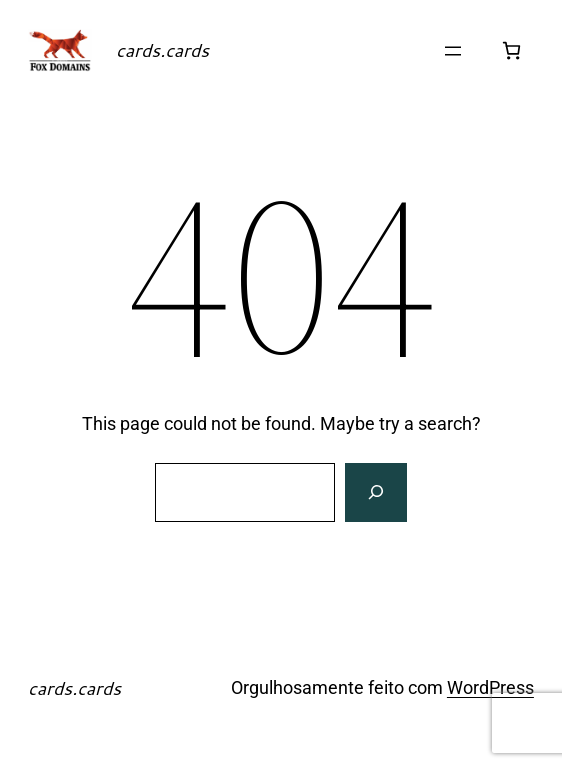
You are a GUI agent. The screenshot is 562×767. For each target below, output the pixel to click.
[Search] (376, 493)
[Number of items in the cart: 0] (511, 50)
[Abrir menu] (453, 51)
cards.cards (162, 50)
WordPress (490, 687)
